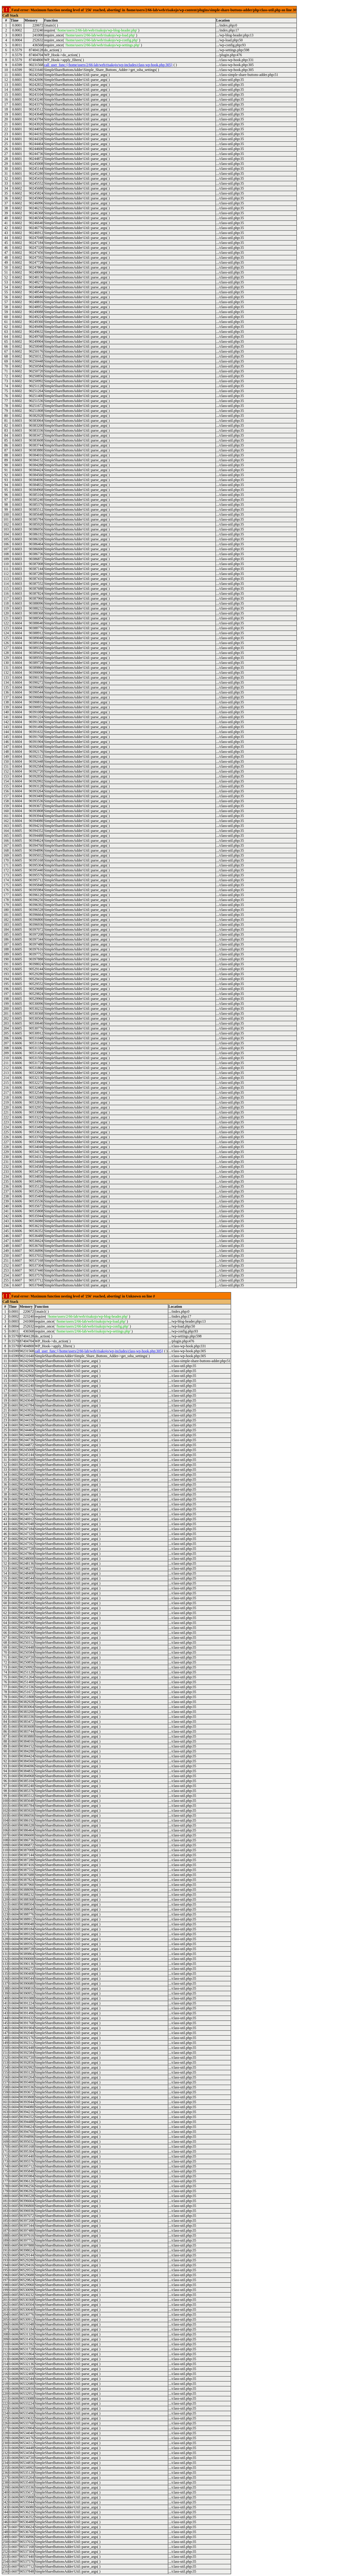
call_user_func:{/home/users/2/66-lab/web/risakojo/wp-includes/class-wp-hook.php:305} (108, 65)
